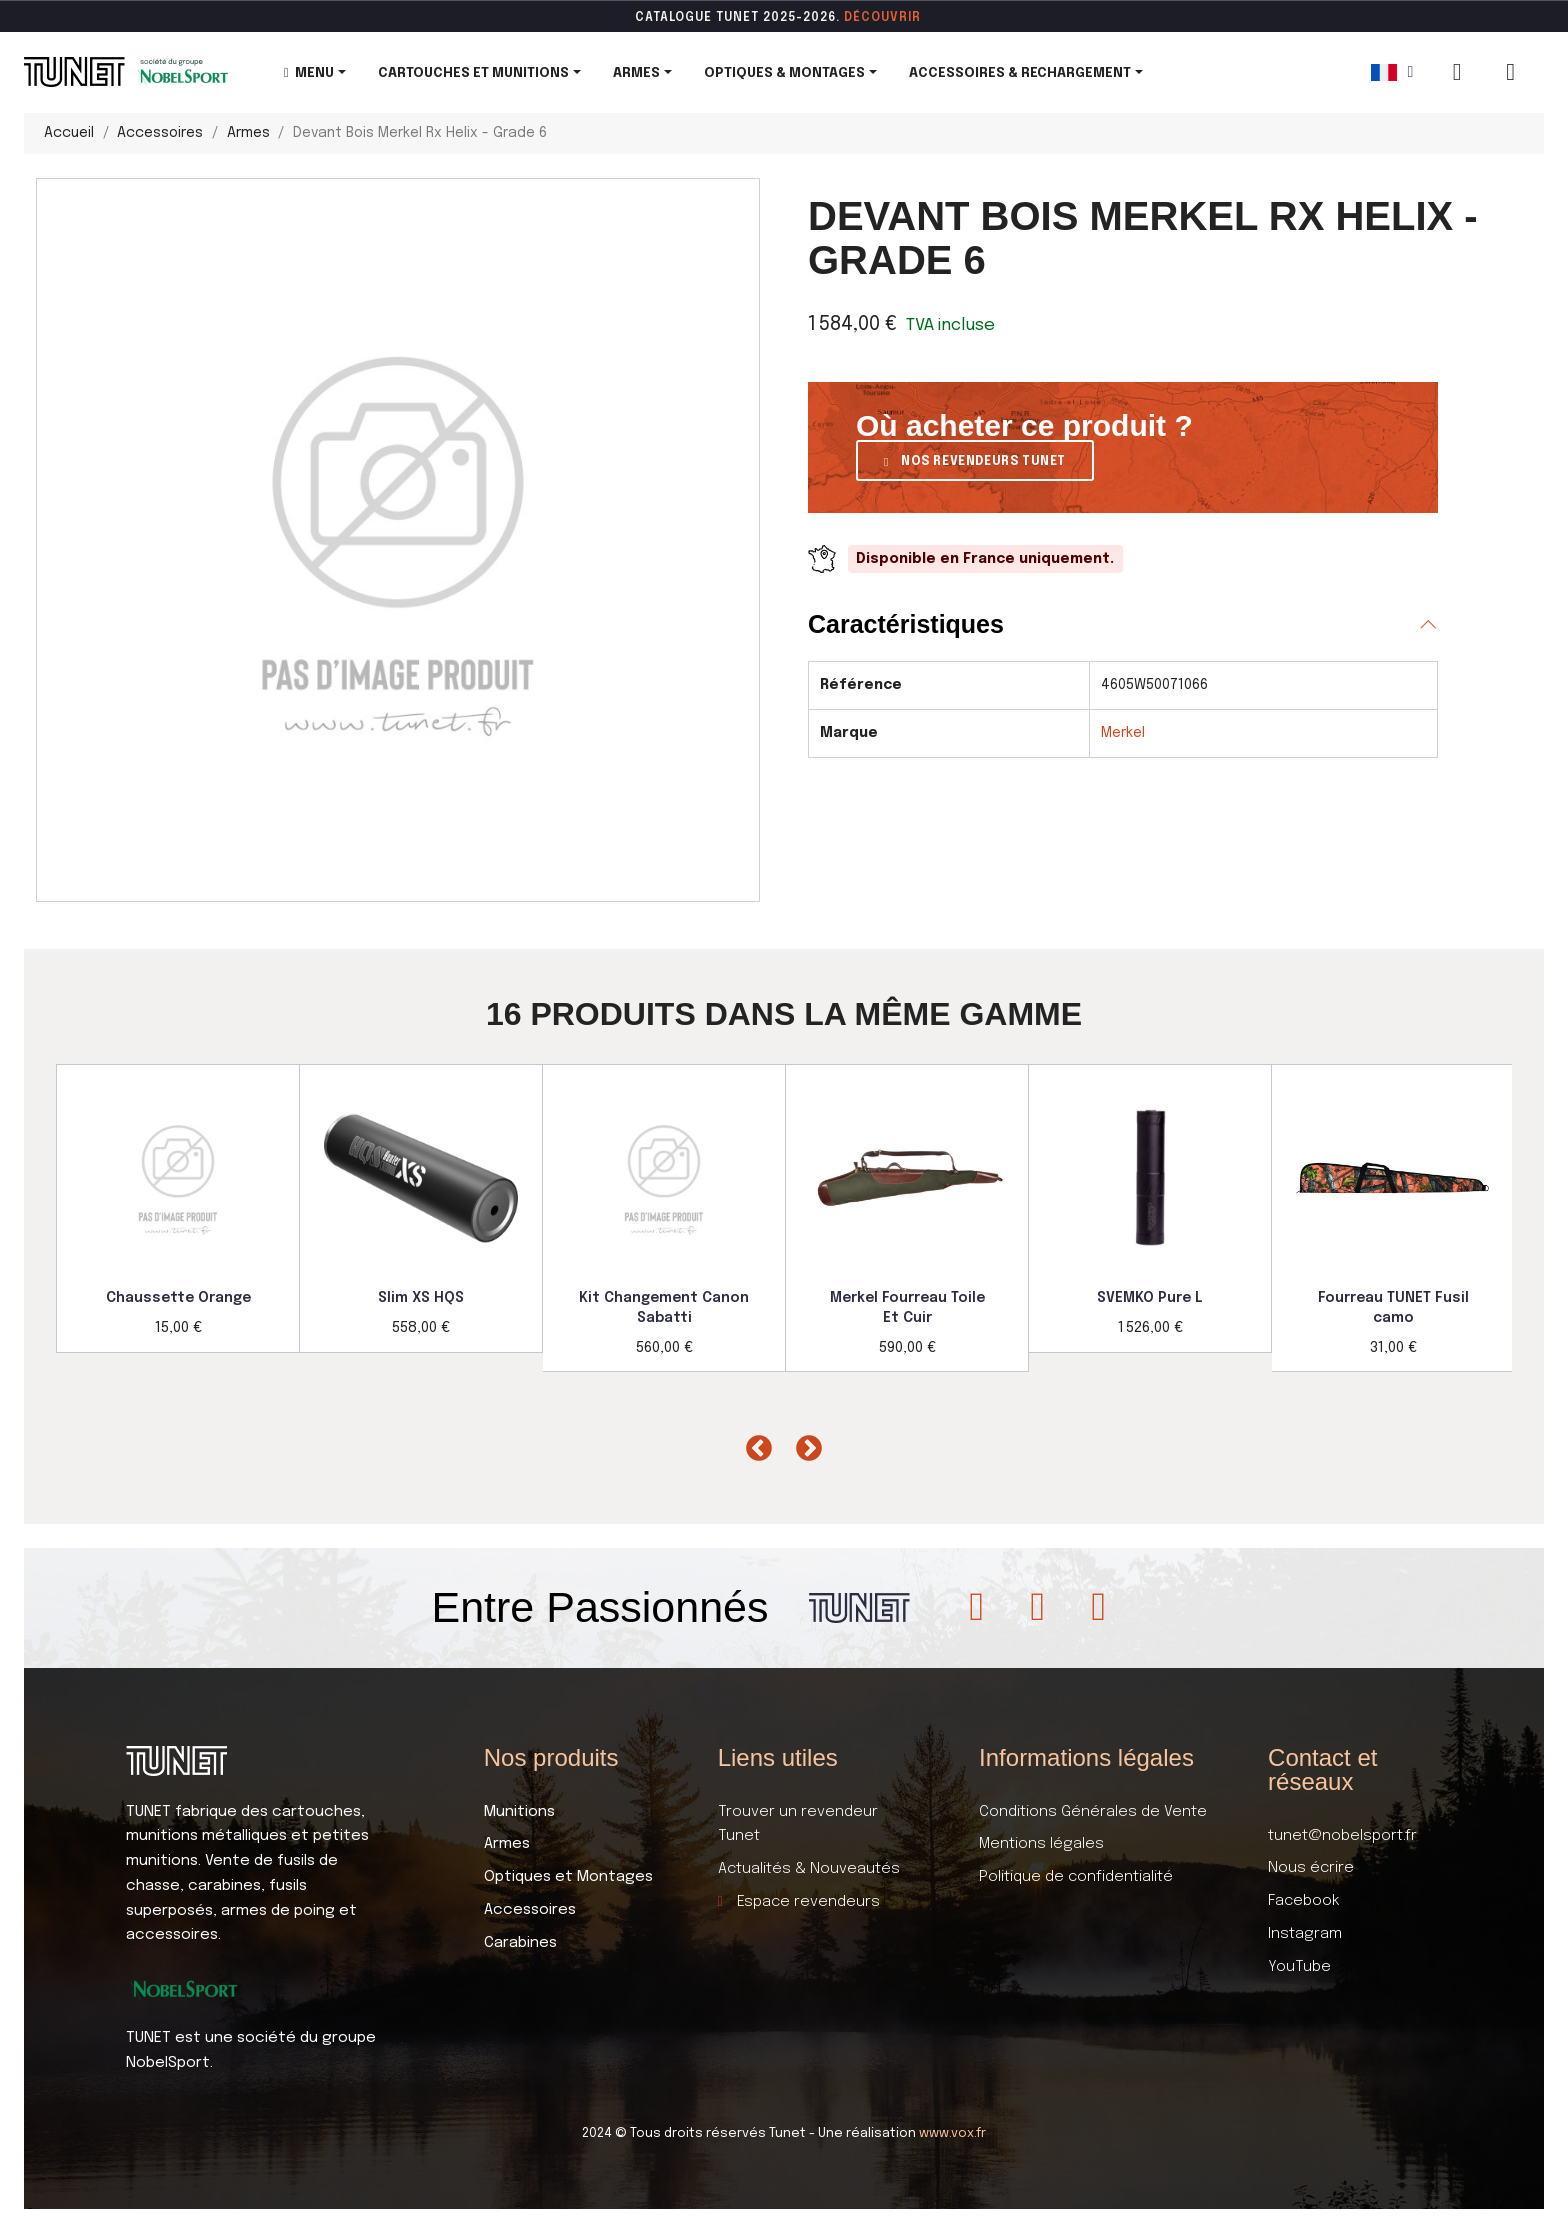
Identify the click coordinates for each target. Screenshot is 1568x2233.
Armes (507, 1844)
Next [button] (804, 1444)
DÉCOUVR (876, 18)
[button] (975, 460)
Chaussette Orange (178, 1298)
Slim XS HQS (421, 1298)
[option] (178, 1208)
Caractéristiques (906, 624)
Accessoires (530, 1910)
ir (914, 18)
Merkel (1123, 733)
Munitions (519, 1812)
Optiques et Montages (568, 1877)
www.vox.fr (952, 2133)
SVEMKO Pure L (1150, 1298)
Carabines (520, 1943)
